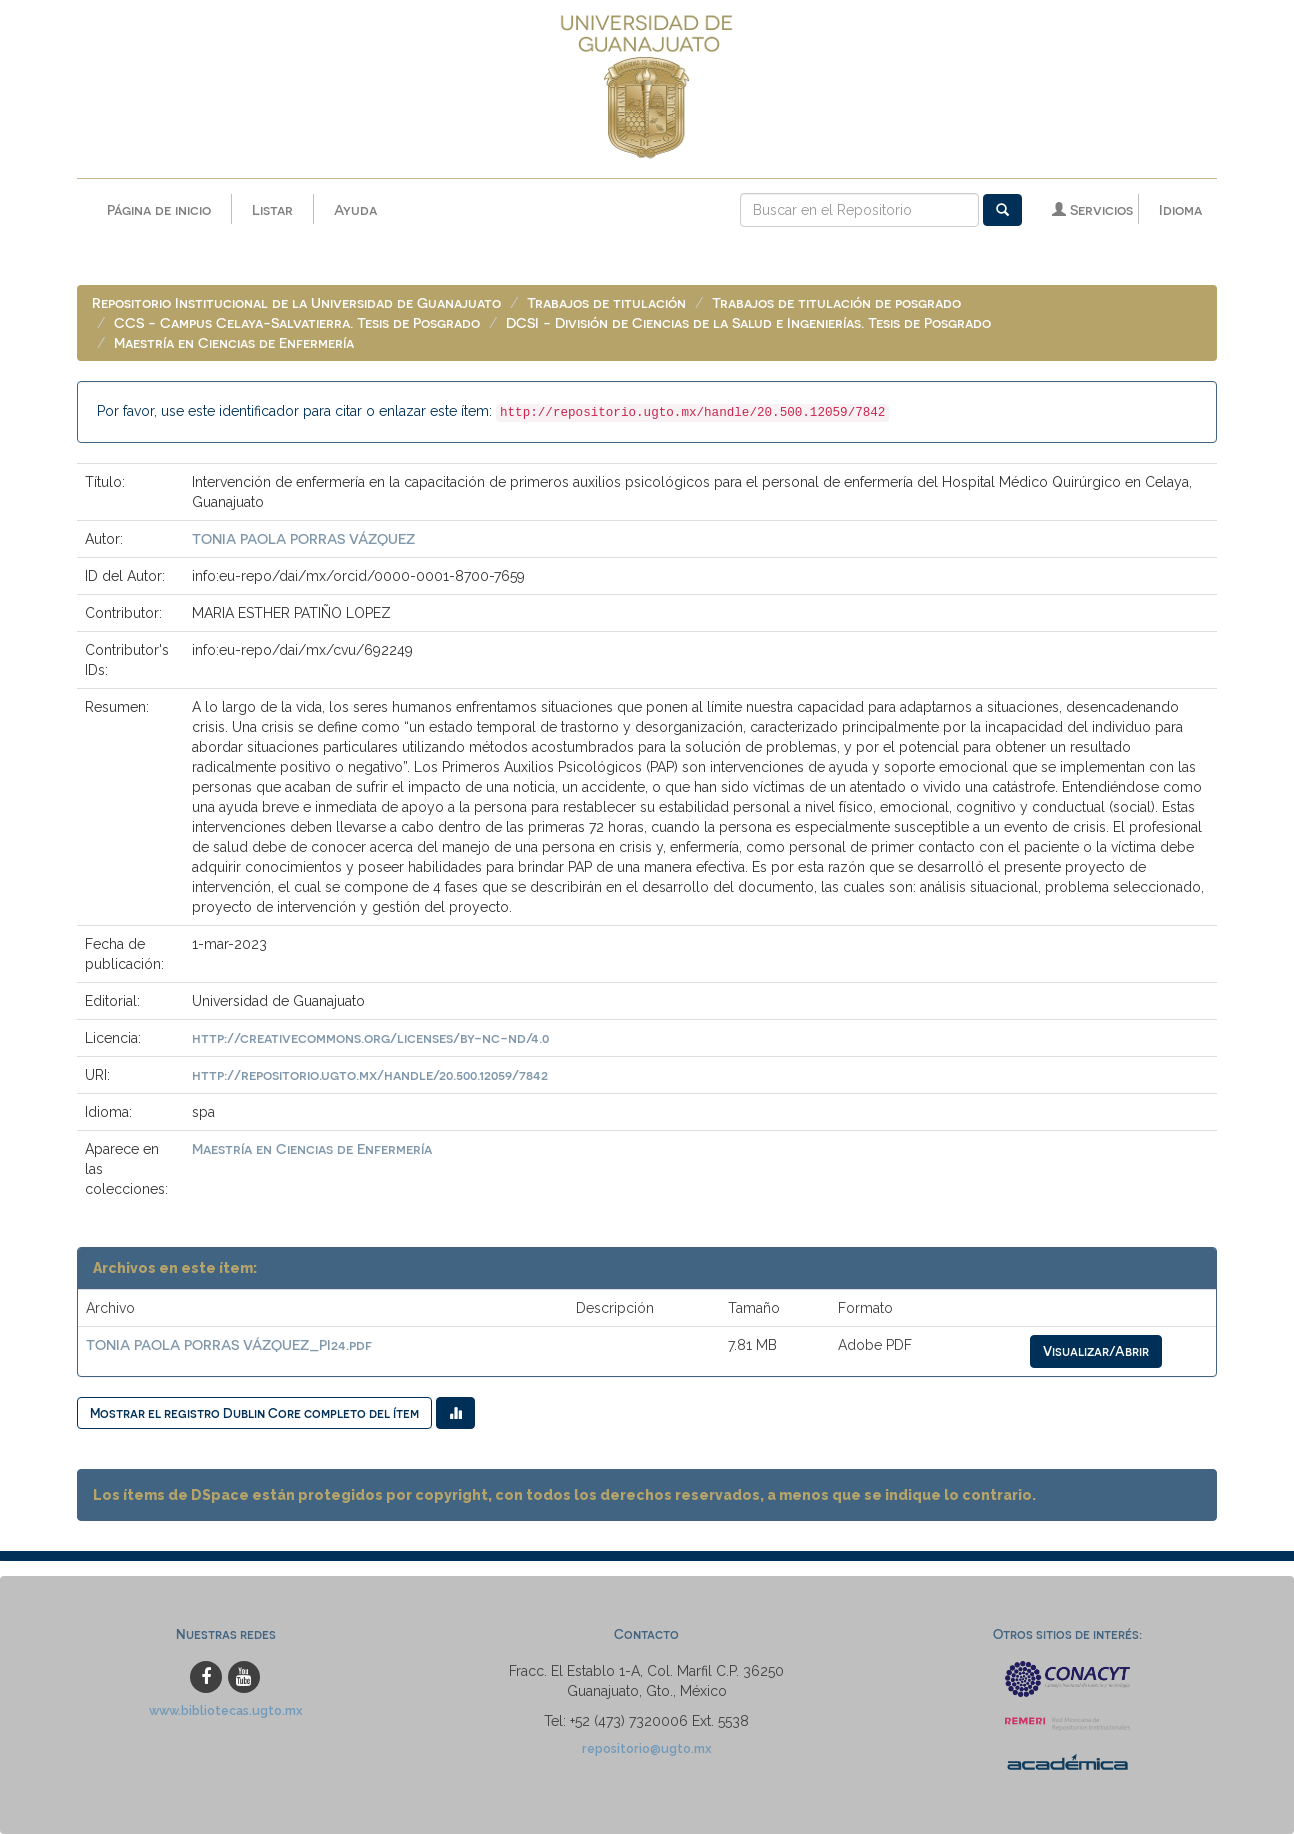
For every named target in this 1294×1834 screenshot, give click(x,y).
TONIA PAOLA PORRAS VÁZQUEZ (303, 538)
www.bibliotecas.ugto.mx (226, 1710)
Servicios (1092, 209)
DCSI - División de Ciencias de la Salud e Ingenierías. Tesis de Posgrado (748, 322)
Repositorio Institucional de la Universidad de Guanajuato (296, 302)
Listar (272, 209)
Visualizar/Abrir (1096, 1350)
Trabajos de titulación (606, 302)
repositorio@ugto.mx (647, 1748)
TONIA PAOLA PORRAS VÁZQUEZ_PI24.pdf (229, 1344)
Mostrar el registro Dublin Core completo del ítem (254, 1412)
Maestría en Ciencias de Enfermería (234, 342)
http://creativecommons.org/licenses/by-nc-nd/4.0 (370, 1037)
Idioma (1180, 209)
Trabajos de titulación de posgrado (836, 302)
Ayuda (355, 209)
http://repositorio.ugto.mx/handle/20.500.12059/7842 (370, 1074)
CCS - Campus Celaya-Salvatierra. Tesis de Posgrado (297, 322)
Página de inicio (159, 209)
